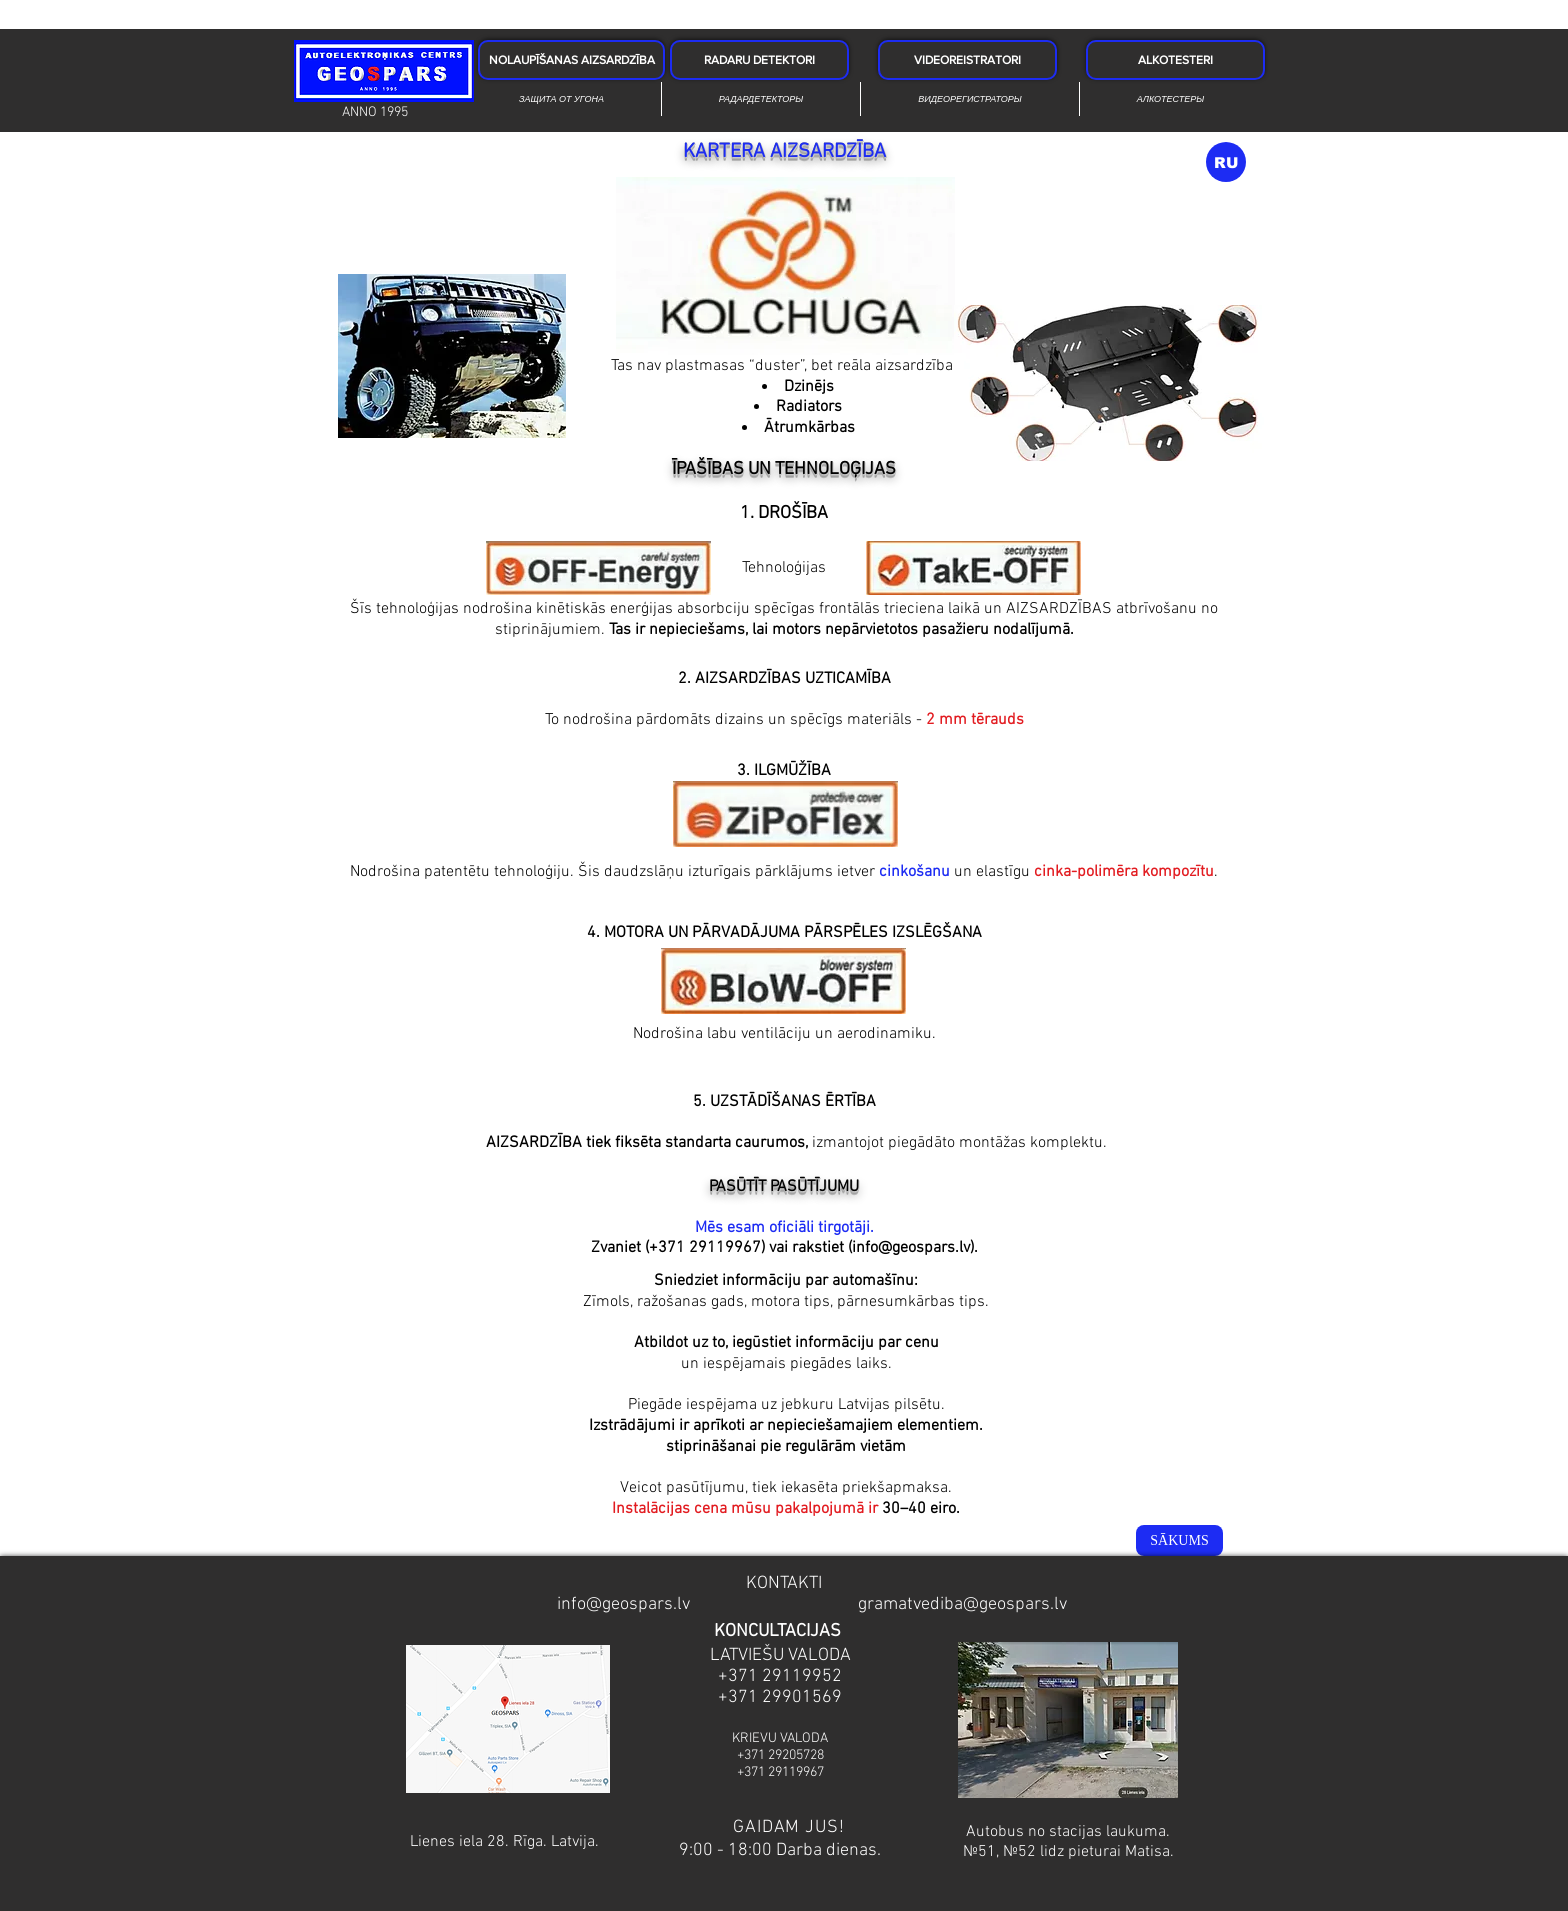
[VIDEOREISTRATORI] (967, 60)
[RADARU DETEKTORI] (759, 60)
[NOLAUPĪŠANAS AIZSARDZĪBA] (571, 60)
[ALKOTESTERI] (1175, 60)
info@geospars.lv (911, 1248)
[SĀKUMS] (1179, 1540)
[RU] (1226, 162)
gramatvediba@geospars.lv (962, 1604)
